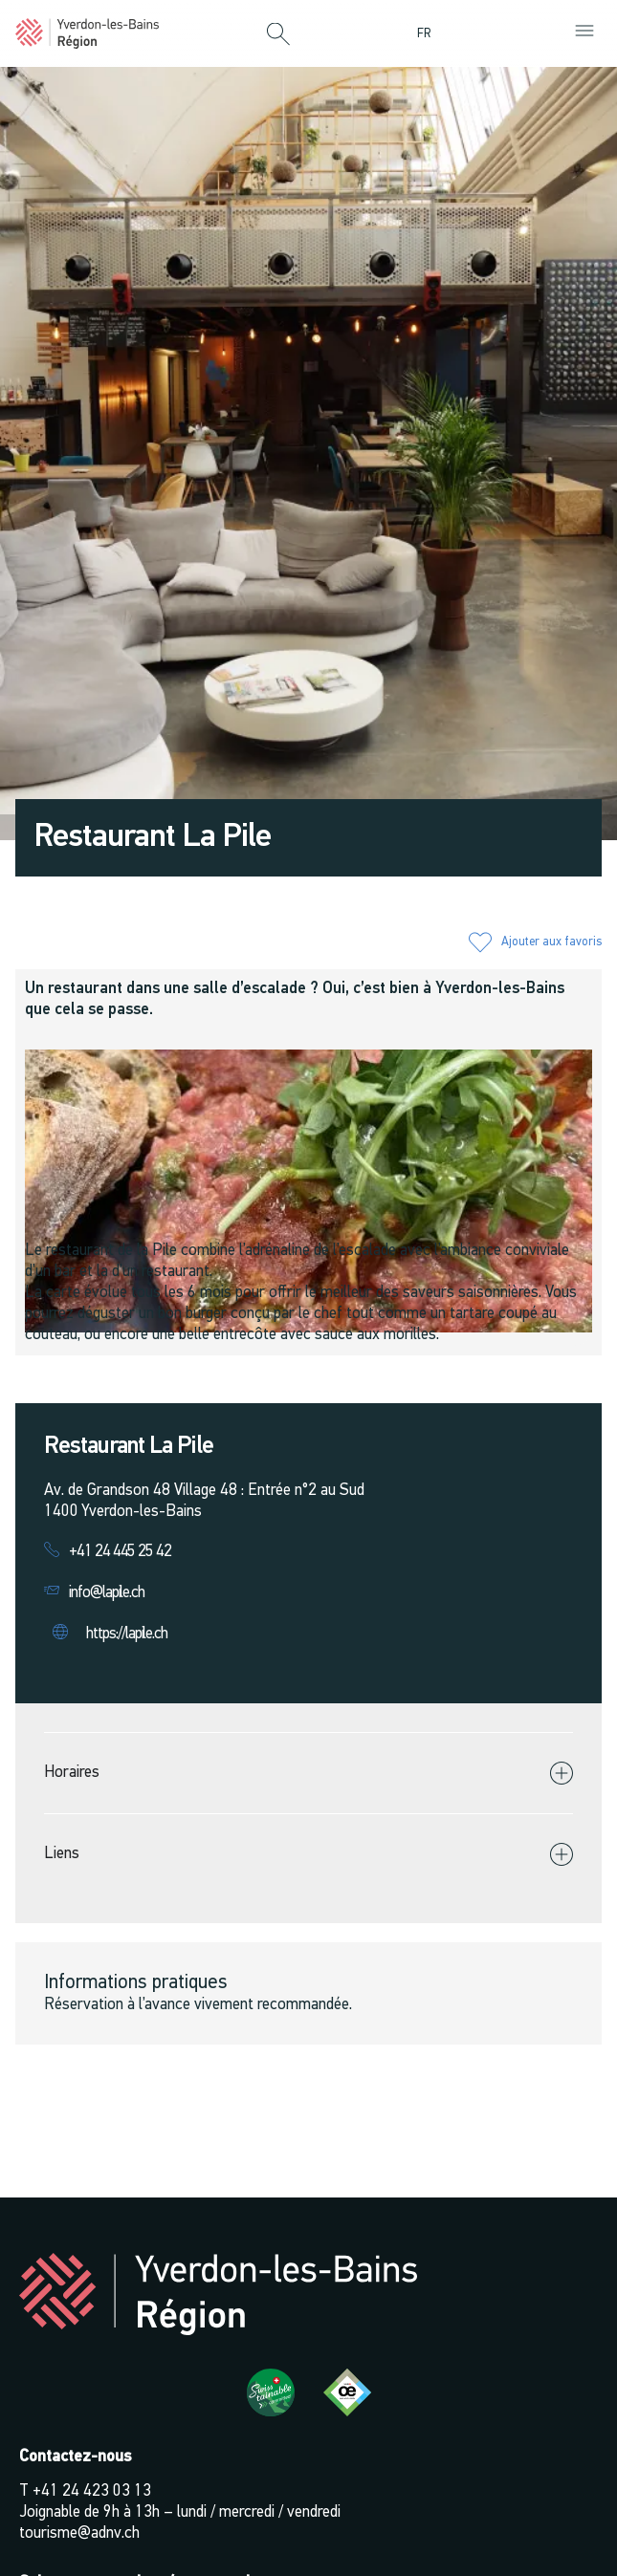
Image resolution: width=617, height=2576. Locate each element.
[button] (278, 35)
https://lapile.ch (126, 1634)
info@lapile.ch (106, 1593)
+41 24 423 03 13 (92, 2491)
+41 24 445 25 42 (120, 1552)
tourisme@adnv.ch (79, 2533)
